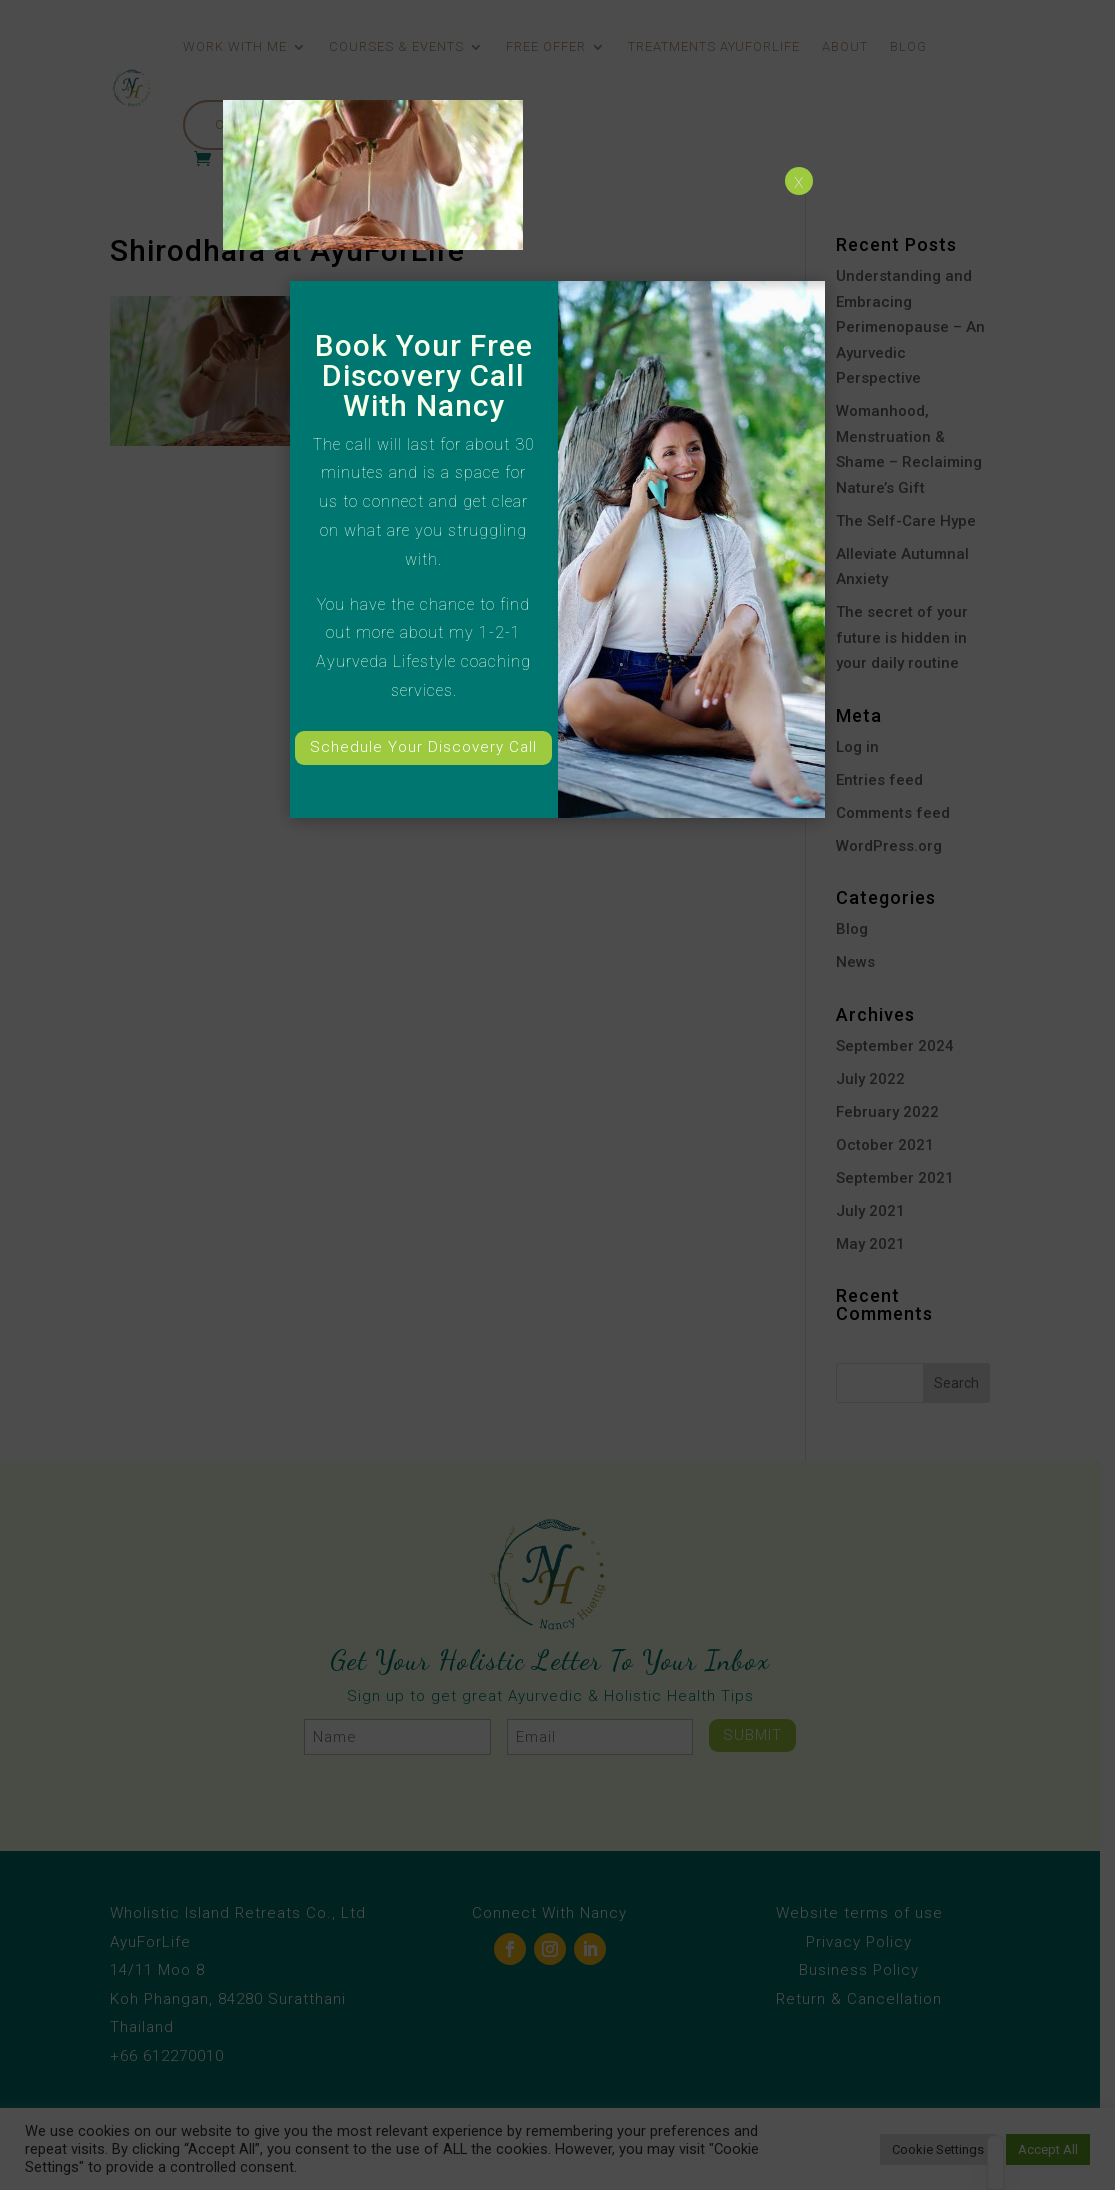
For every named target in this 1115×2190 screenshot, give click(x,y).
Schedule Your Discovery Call (423, 747)
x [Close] (799, 181)
